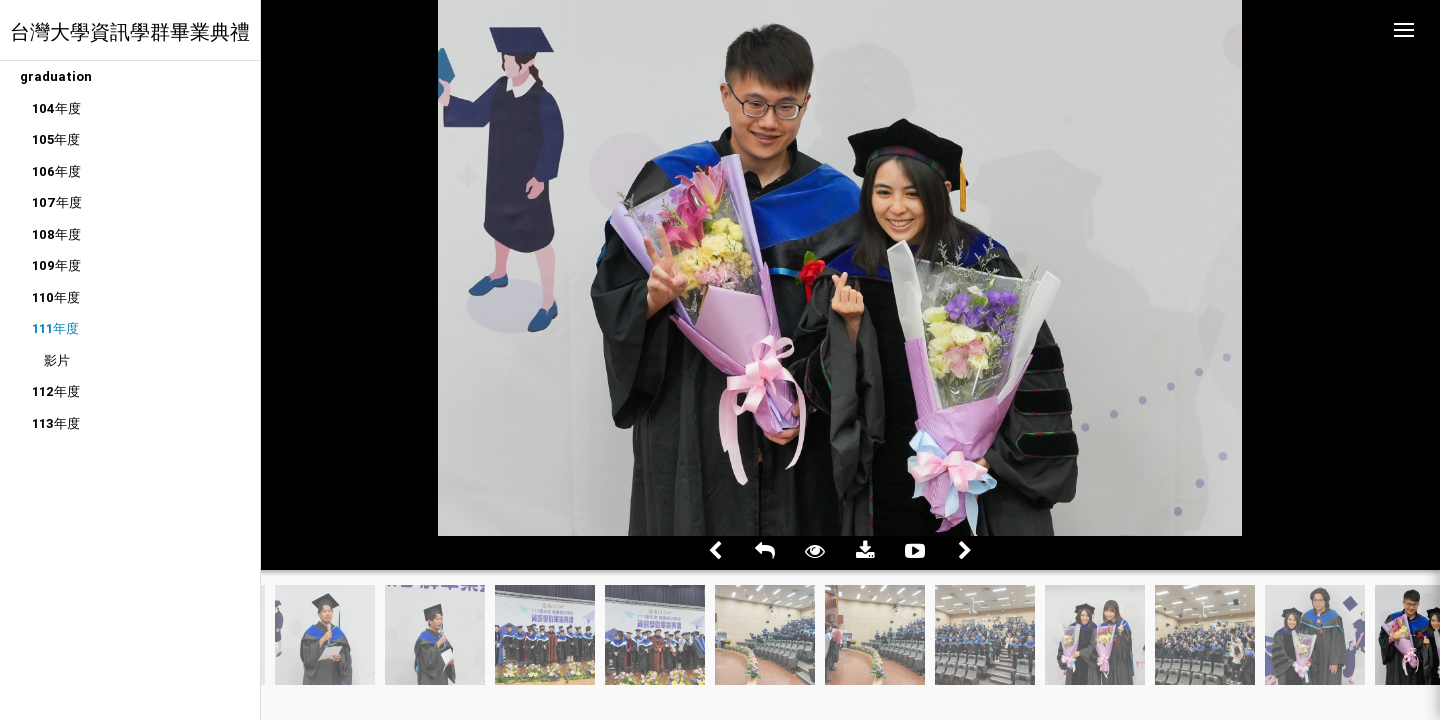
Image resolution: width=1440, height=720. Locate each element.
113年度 (56, 423)
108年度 (56, 234)
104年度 (56, 108)
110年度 (56, 297)
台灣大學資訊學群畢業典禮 (130, 31)
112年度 (56, 391)
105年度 (56, 139)
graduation (56, 76)
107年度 (57, 202)
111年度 (55, 328)
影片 (57, 360)
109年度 (56, 265)
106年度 (56, 171)
